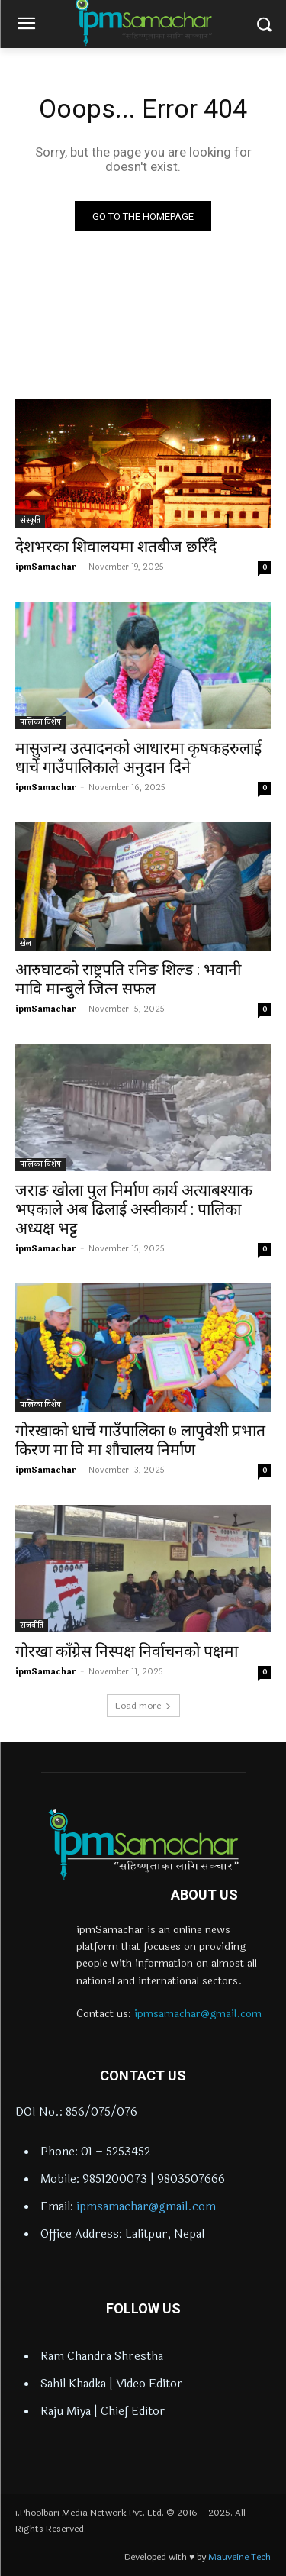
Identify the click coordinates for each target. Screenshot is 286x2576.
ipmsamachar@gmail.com (198, 2014)
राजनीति (31, 1625)
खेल (25, 944)
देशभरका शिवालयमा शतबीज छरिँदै (116, 546)
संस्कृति (30, 521)
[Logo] (143, 1844)
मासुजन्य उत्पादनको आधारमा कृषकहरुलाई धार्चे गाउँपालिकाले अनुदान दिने (138, 757)
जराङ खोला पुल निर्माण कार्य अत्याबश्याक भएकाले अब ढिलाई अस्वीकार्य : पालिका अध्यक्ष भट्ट (133, 1209)
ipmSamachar (45, 566)
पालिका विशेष (40, 722)
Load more (143, 1705)
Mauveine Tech (239, 2557)
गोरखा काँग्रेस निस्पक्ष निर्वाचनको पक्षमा (126, 1651)
